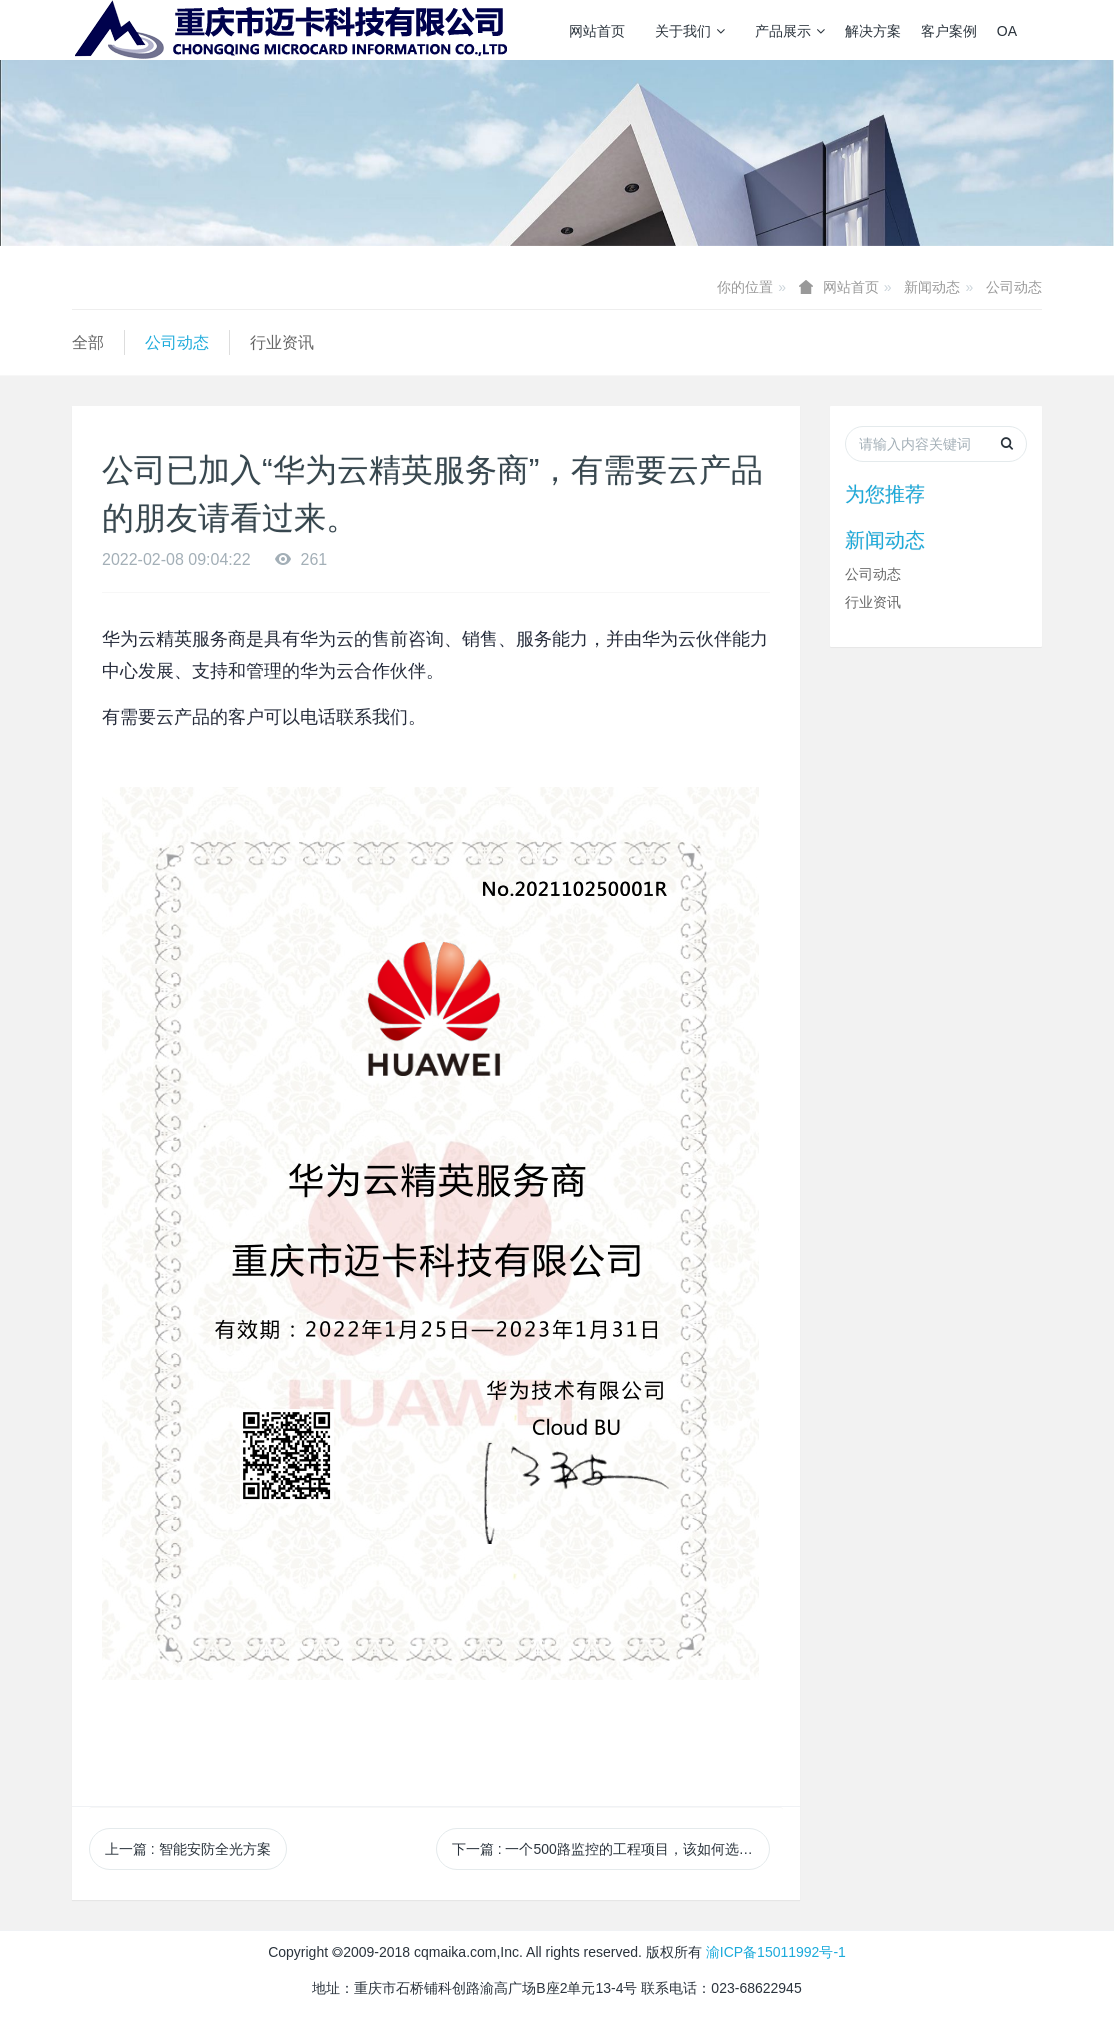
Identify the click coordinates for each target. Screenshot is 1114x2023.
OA (1007, 31)
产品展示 (790, 31)
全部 (88, 342)
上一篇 (188, 1849)
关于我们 (690, 31)
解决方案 (873, 31)
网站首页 (597, 31)
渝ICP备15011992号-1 (776, 1952)
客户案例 (949, 31)
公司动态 (1014, 287)
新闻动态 (932, 287)
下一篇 (611, 1849)
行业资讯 (282, 342)
